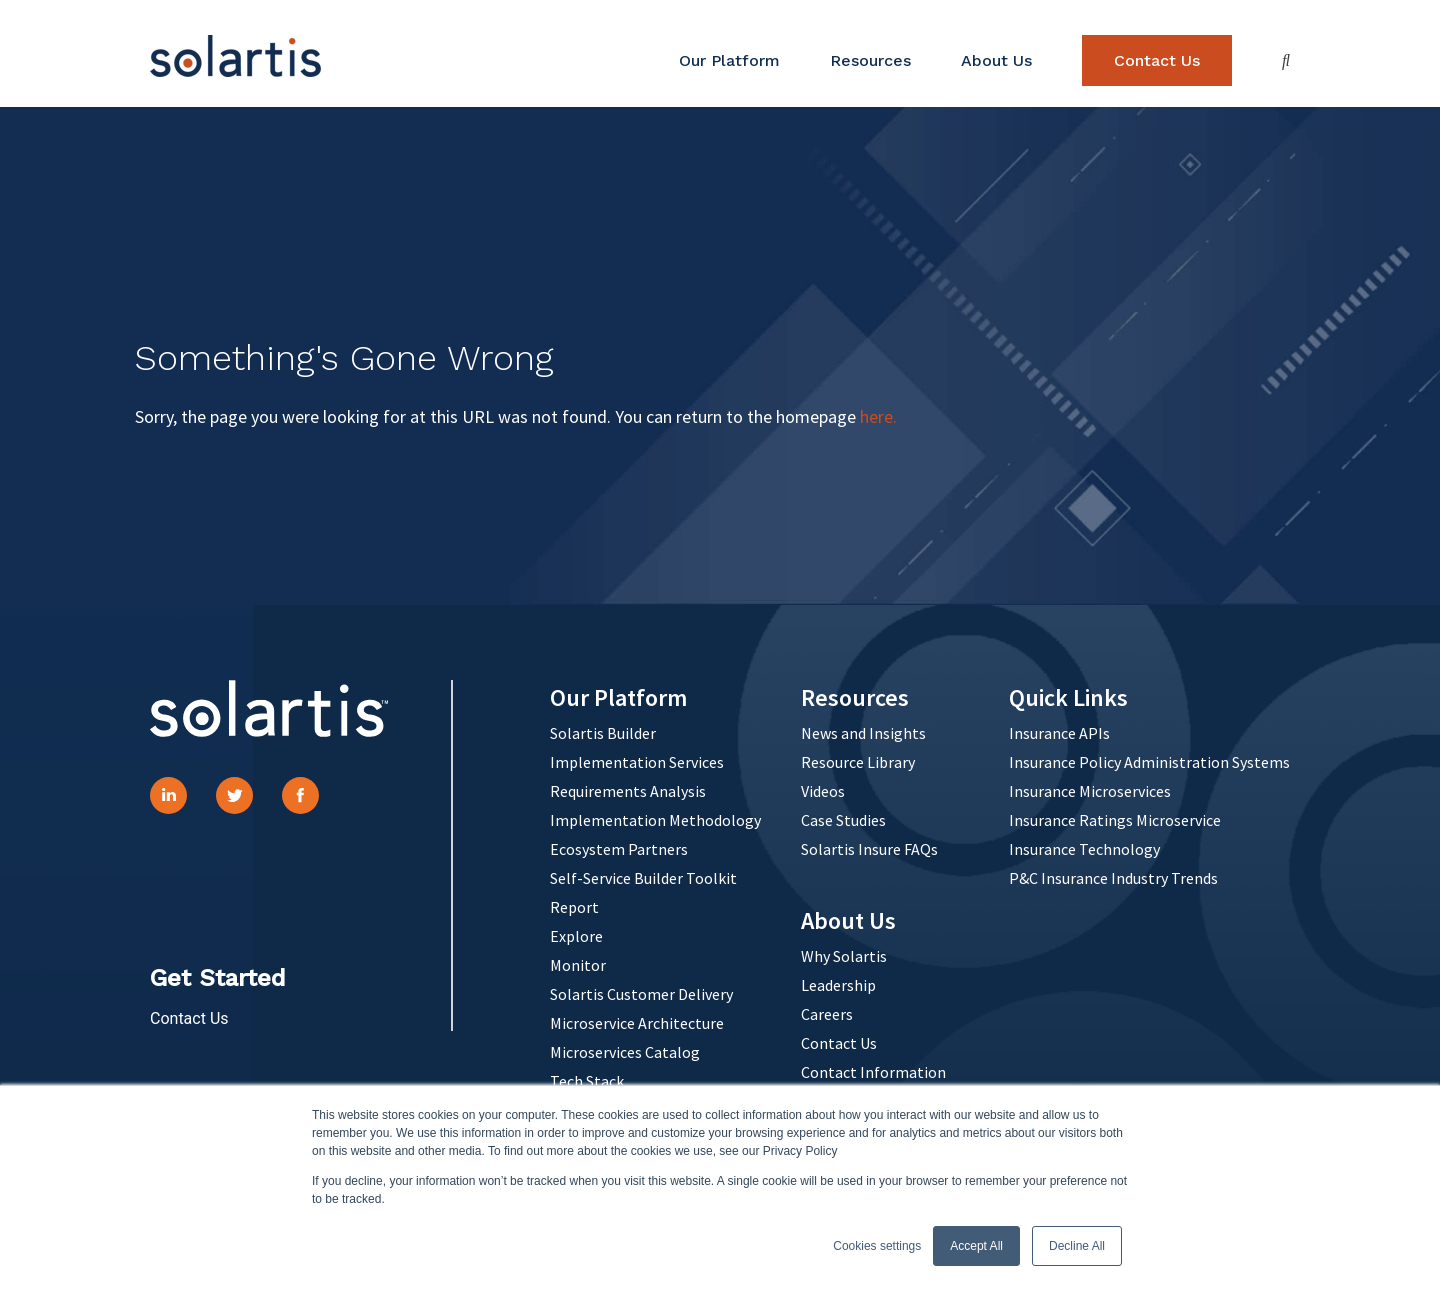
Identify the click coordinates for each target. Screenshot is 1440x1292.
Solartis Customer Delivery (641, 994)
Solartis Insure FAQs (869, 849)
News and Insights (863, 733)
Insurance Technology (1084, 849)
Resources (870, 60)
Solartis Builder (603, 733)
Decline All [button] (1077, 1246)
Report (574, 907)
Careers (827, 1014)
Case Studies (843, 820)
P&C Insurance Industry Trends (1113, 878)
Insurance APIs (1059, 733)
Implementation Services (637, 762)
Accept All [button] (976, 1246)
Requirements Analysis (628, 791)
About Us (996, 60)
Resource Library (858, 762)
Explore (576, 936)
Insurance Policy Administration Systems (1149, 762)
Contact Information (873, 1072)
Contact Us (1157, 60)
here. (878, 416)
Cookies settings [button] (877, 1246)
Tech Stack (587, 1081)
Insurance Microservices (1090, 791)
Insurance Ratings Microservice (1115, 820)
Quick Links (1068, 697)
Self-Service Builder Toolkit (643, 878)
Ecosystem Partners (619, 849)
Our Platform (729, 60)
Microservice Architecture (637, 1023)
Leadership (838, 985)
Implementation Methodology (655, 820)
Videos (823, 791)
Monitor (578, 965)
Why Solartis (844, 956)
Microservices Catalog (625, 1052)
